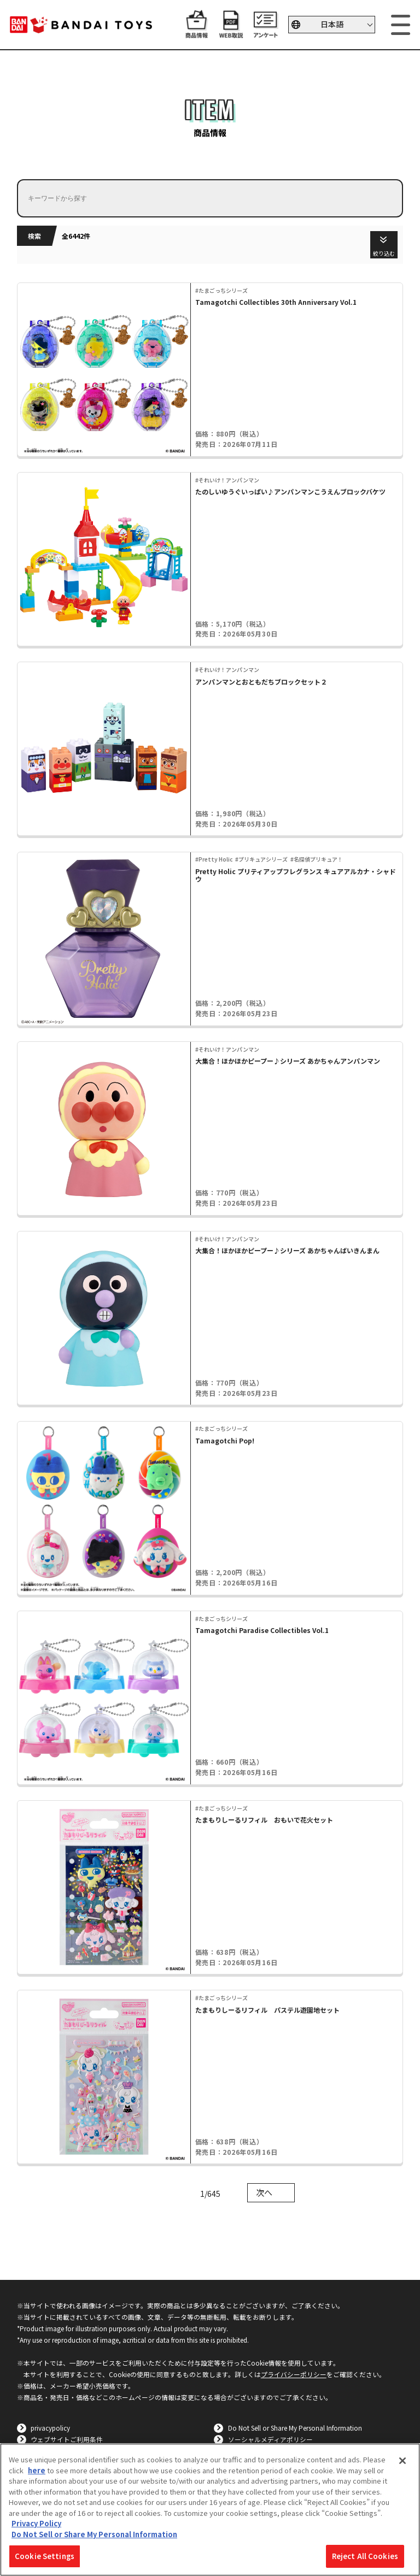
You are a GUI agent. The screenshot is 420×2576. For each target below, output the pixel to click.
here (36, 2470)
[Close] (402, 2461)
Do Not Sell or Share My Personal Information (295, 2427)
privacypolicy (50, 2427)
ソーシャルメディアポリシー (270, 2439)
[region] (210, 2509)
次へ (264, 2192)
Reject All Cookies (365, 2556)
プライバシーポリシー (293, 2374)
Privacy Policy (36, 2523)
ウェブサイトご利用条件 (67, 2439)
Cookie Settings (44, 2556)
